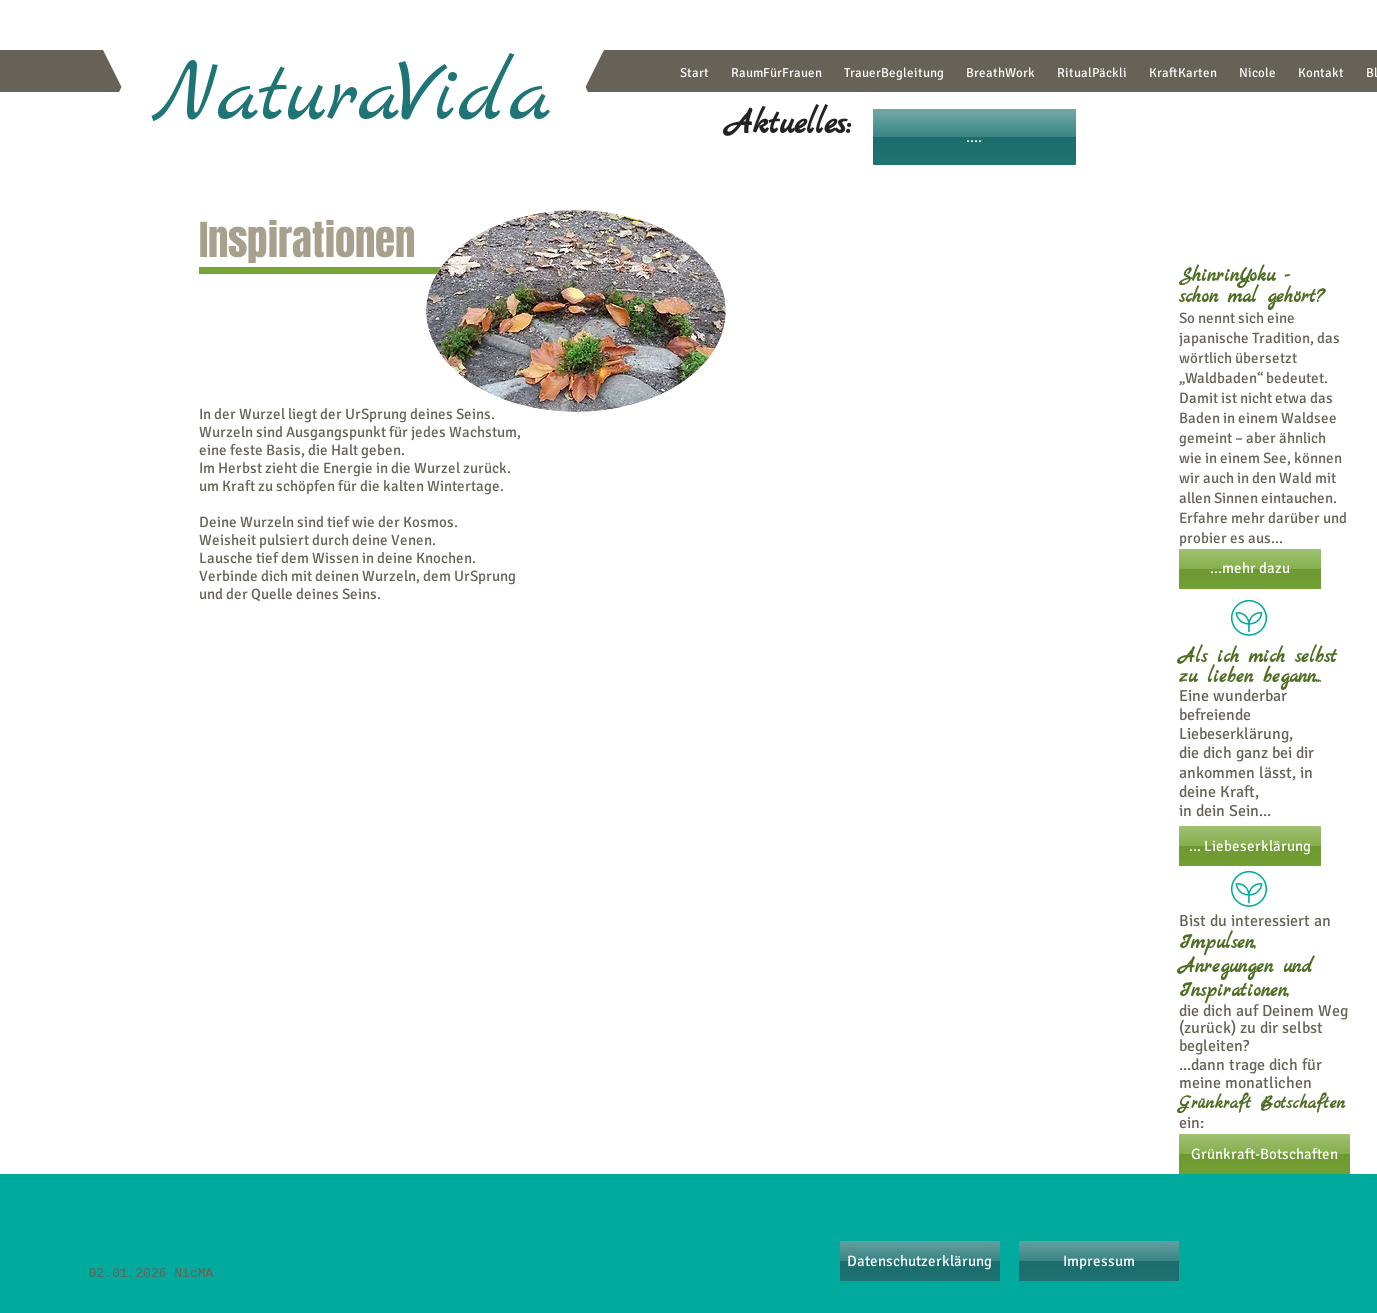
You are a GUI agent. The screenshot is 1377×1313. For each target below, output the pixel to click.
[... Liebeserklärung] (1250, 846)
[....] (974, 137)
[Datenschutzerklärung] (920, 1261)
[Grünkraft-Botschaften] (1264, 1154)
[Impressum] (1099, 1261)
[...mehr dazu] (1250, 569)
